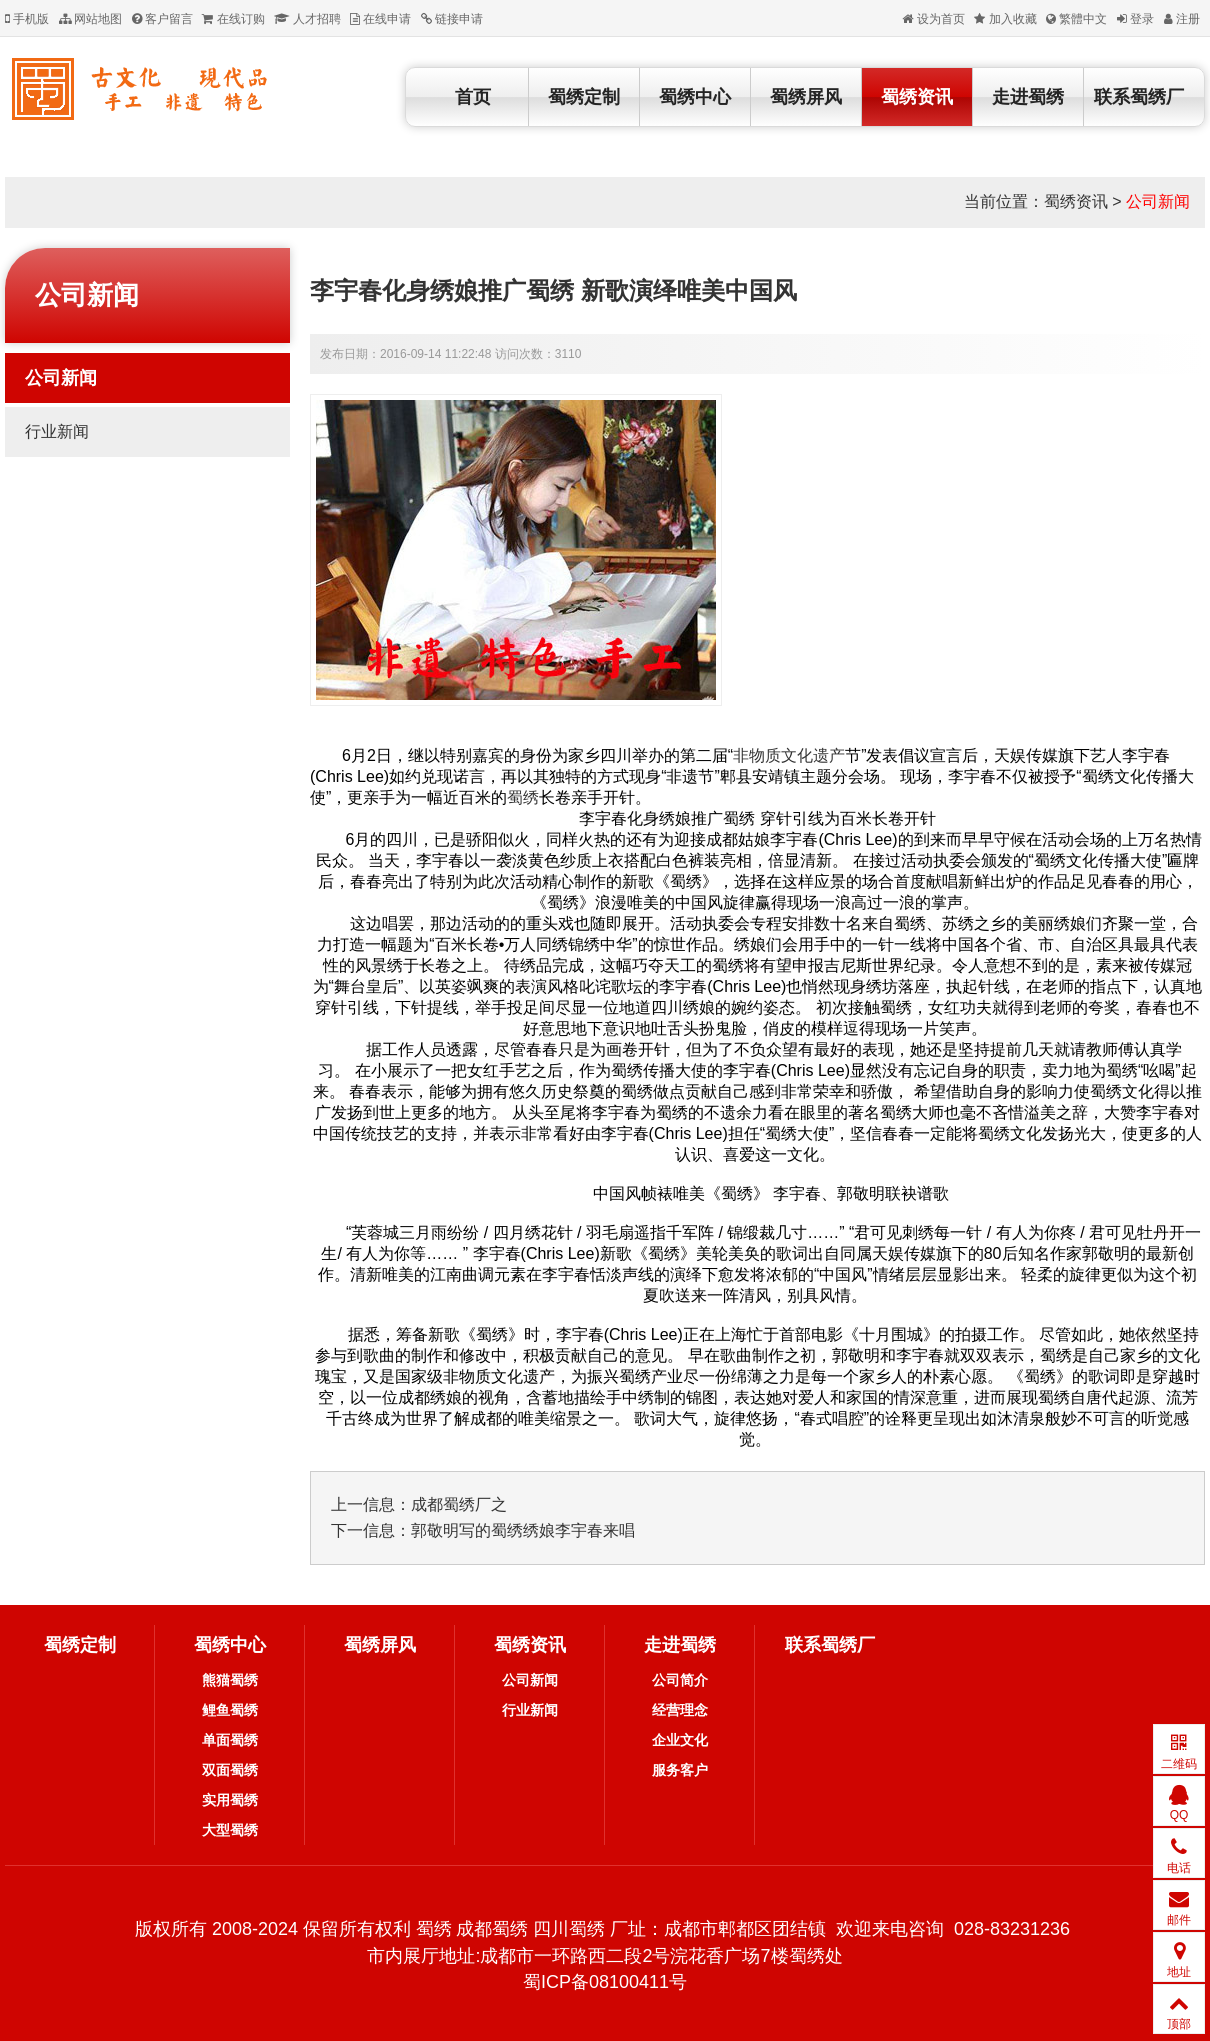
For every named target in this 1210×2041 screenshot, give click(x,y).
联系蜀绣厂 (1139, 97)
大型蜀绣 (230, 1830)
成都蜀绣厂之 (459, 1504)
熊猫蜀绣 (230, 1680)
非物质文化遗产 (789, 755)
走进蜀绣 (1028, 97)
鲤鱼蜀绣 (230, 1710)
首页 (473, 97)
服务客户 (680, 1770)
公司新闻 (1158, 201)
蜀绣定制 (584, 97)
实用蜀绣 (230, 1800)
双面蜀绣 (230, 1770)
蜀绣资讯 (917, 97)
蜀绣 (523, 797)
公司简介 (680, 1680)
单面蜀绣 (230, 1740)
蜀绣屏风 (806, 97)
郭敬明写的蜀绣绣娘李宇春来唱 (523, 1530)
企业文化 (680, 1740)
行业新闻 (57, 431)
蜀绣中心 (695, 97)
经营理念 (680, 1710)
